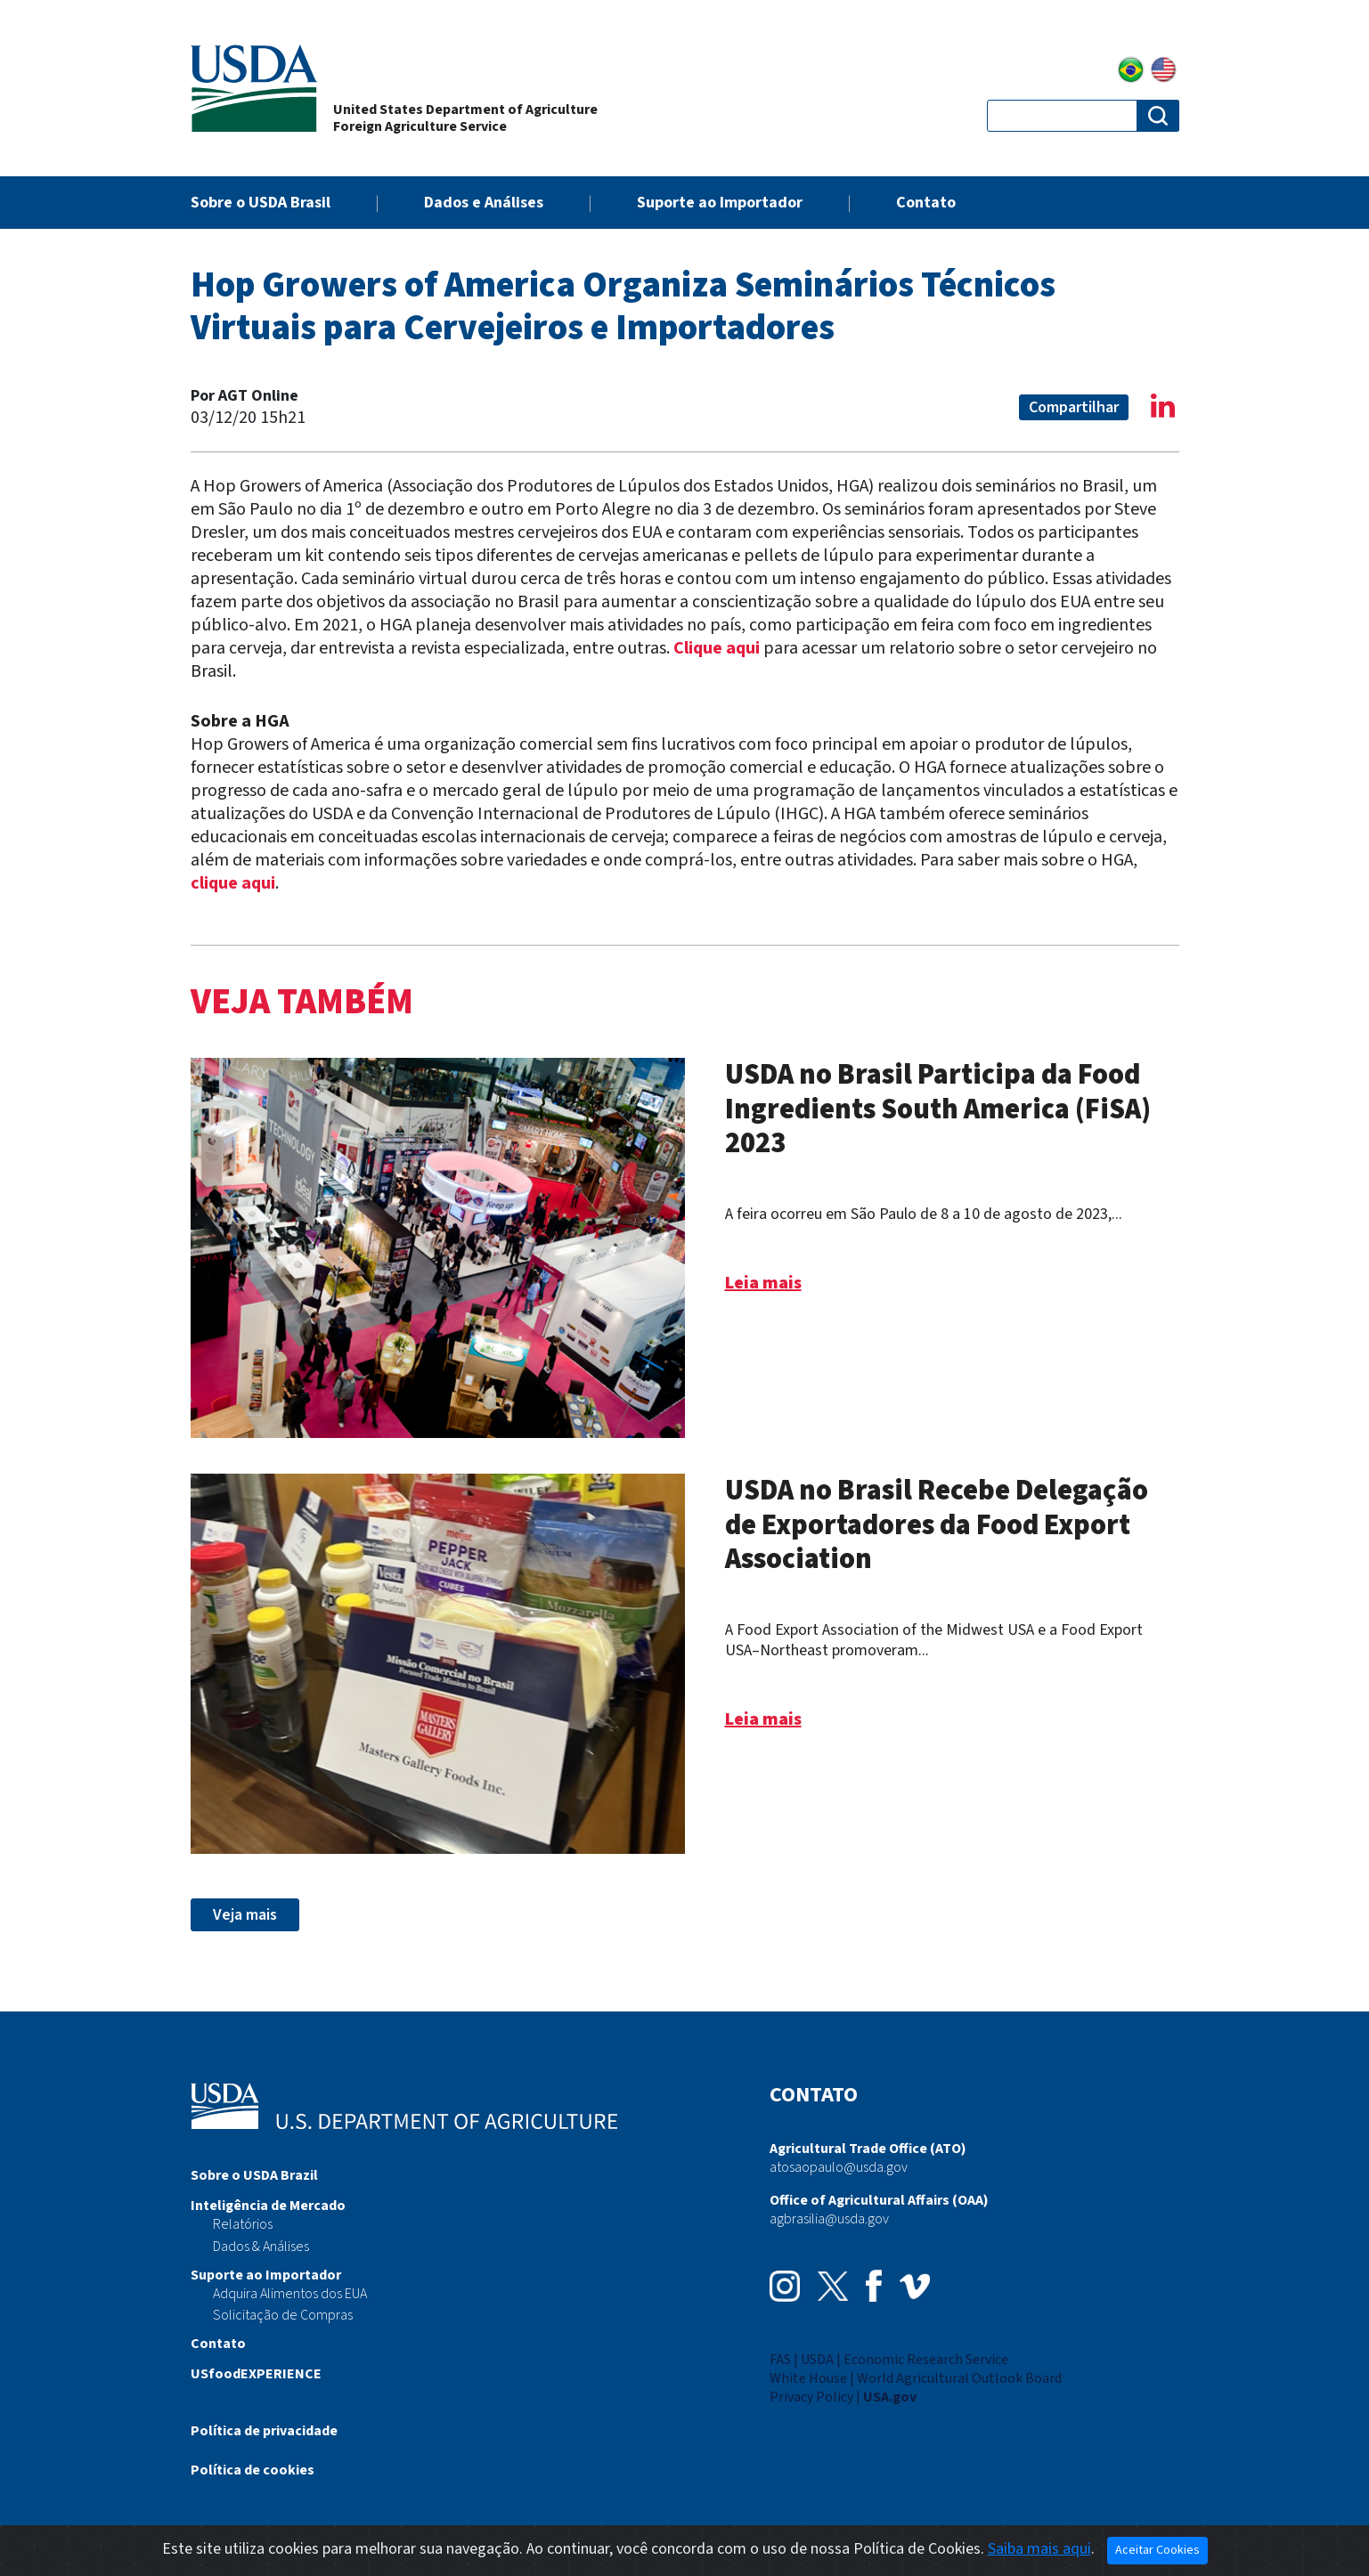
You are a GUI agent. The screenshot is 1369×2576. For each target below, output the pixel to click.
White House (808, 2378)
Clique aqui (716, 648)
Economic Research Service (925, 2359)
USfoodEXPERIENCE (256, 2374)
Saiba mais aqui (1039, 2549)
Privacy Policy (811, 2397)
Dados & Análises (261, 2246)
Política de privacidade (264, 2431)
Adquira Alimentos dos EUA (290, 2294)
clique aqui (233, 883)
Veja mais (245, 1915)
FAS (780, 2359)
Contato (926, 202)
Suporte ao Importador (720, 202)
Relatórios (243, 2224)
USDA (817, 2359)
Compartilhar (1074, 407)
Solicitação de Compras (283, 2315)
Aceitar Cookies (1157, 2550)
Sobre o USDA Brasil (260, 202)
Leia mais (763, 1283)
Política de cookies (252, 2470)
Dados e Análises (483, 202)
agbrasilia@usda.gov (829, 2219)
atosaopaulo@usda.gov (839, 2167)
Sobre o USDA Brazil (254, 2175)
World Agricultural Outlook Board (959, 2378)
